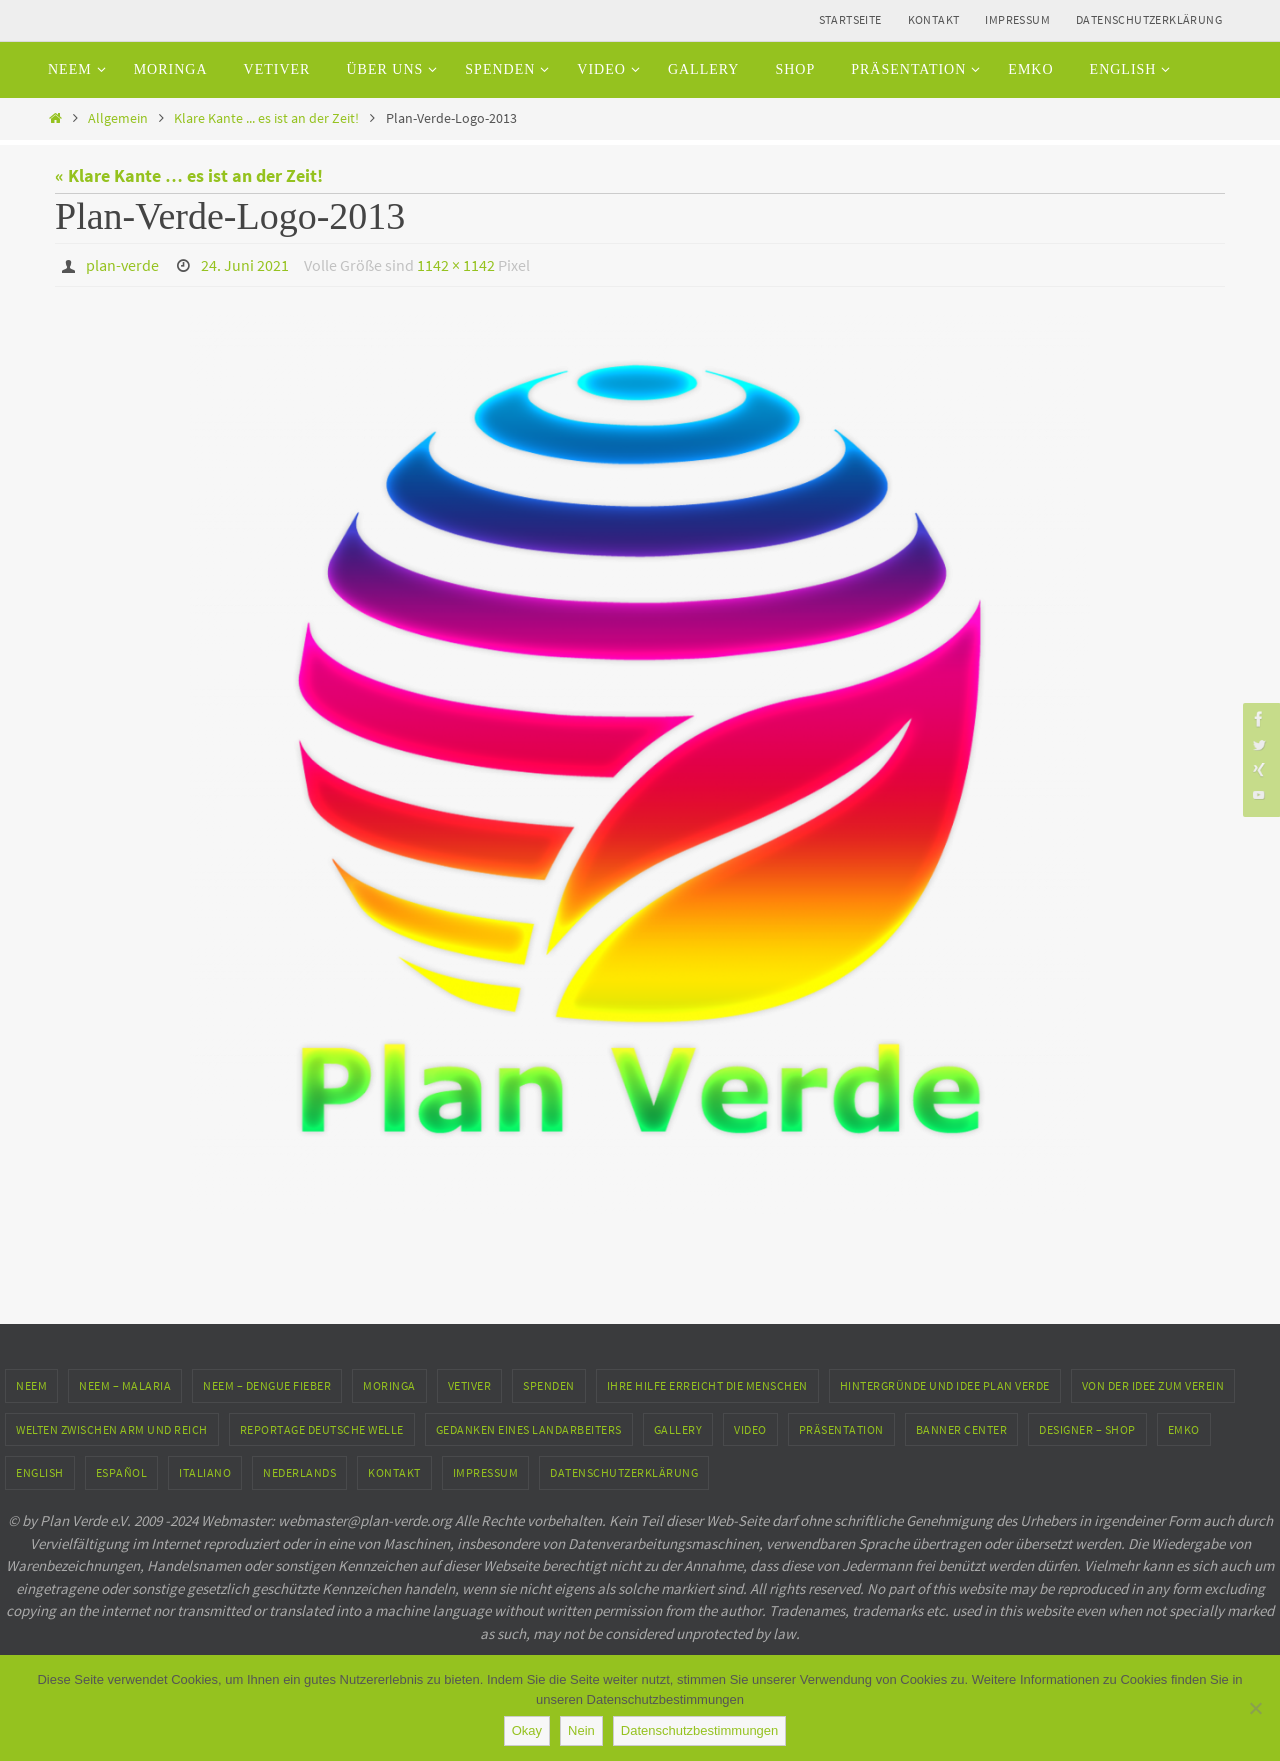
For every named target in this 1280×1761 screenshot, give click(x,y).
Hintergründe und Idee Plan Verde (945, 1385)
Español (122, 1472)
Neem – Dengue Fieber (267, 1385)
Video (750, 1429)
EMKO (1184, 1429)
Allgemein (118, 118)
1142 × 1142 (456, 265)
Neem (31, 1385)
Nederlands (299, 1472)
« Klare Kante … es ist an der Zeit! (189, 175)
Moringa (389, 1385)
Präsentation (841, 1429)
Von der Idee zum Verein (1153, 1385)
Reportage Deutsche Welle (322, 1429)
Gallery (678, 1429)
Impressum (1017, 19)
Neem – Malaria (125, 1385)
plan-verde (122, 265)
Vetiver (470, 1385)
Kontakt (934, 19)
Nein (581, 1730)
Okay (527, 1730)
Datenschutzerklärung (1149, 19)
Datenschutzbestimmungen (700, 1730)
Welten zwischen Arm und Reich (112, 1429)
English (40, 1472)
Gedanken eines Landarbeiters (529, 1429)
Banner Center (962, 1429)
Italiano (205, 1472)
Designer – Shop (1087, 1429)
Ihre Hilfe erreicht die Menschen (707, 1385)
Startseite (850, 19)
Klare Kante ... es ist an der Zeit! (266, 118)
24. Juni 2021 (245, 265)
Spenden (549, 1385)
